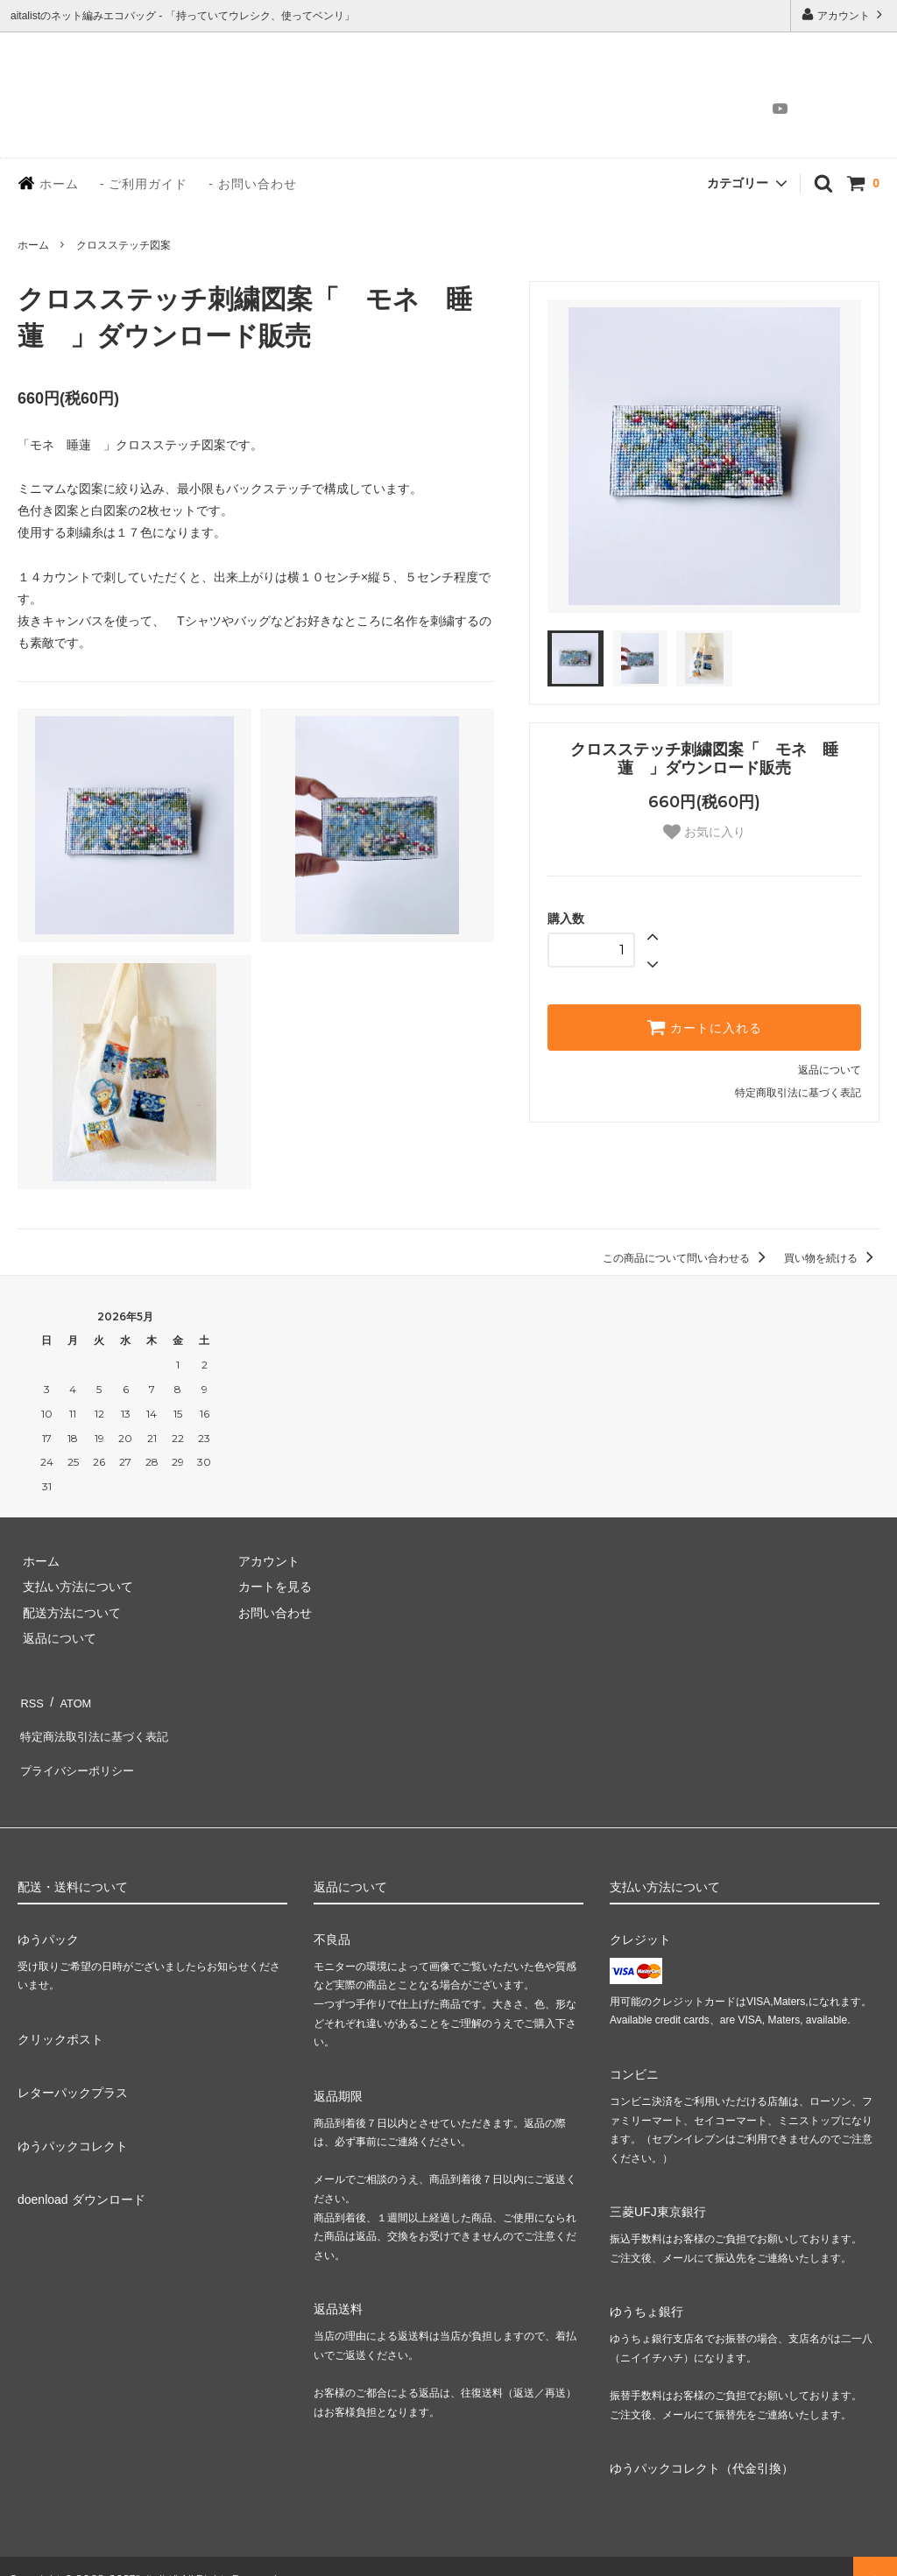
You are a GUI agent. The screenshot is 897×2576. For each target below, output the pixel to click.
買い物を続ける (831, 1258)
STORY (413, 108)
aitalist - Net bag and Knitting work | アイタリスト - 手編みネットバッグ (111, 93)
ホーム (48, 183)
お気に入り (704, 832)
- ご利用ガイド (144, 184)
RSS (30, 1699)
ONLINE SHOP (598, 108)
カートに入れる (704, 1027)
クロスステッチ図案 (123, 245)
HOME (349, 108)
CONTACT (695, 108)
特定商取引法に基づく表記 (798, 1093)
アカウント (844, 14)
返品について (829, 1070)
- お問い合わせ (252, 184)
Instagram (749, 108)
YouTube (775, 108)
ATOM (70, 1699)
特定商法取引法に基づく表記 (97, 1725)
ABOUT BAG (494, 108)
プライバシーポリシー (79, 1750)
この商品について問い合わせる (687, 1258)
